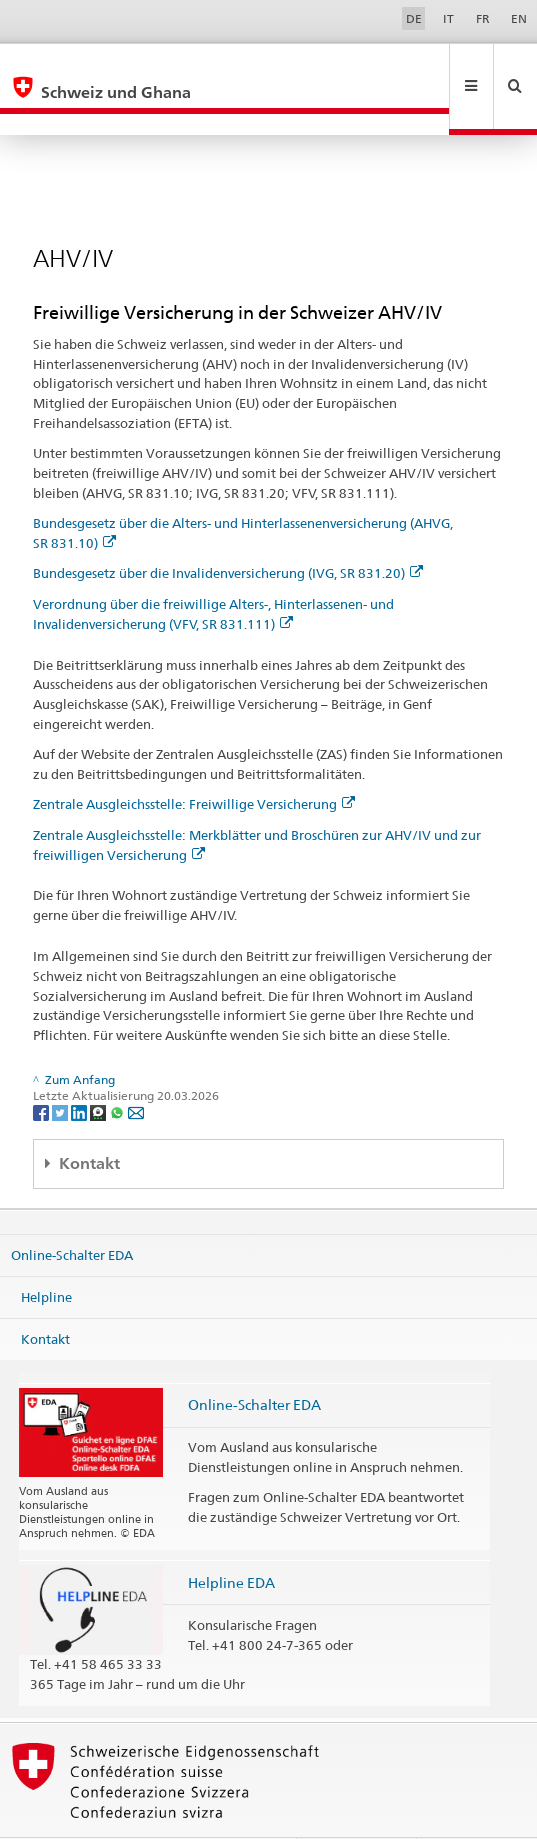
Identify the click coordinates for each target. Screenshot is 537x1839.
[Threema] (99, 1068)
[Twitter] (61, 1068)
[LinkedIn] (80, 1068)
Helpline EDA (231, 1539)
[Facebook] (42, 1068)
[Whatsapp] (118, 1068)
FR (483, 18)
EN (519, 18)
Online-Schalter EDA (72, 1212)
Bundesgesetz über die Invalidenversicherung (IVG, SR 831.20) (228, 530)
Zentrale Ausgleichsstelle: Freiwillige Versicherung (194, 761)
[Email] (136, 1068)
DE (414, 18)
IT (448, 18)
